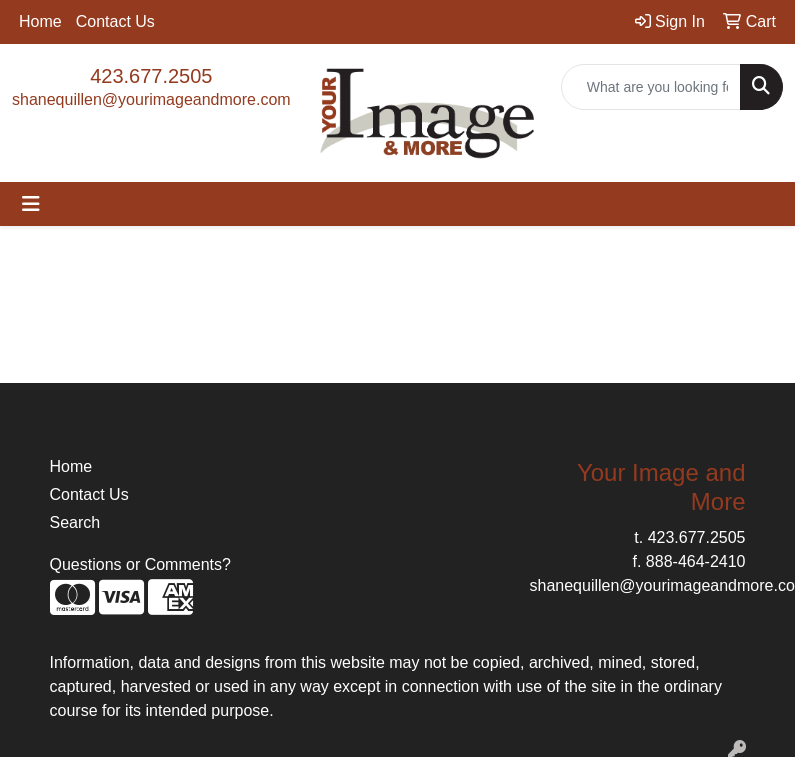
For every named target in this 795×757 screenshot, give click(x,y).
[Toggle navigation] (31, 204)
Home (40, 21)
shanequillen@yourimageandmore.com (151, 99)
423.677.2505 (151, 76)
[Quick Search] (651, 87)
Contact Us (115, 21)
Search (75, 522)
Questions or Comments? (140, 564)
